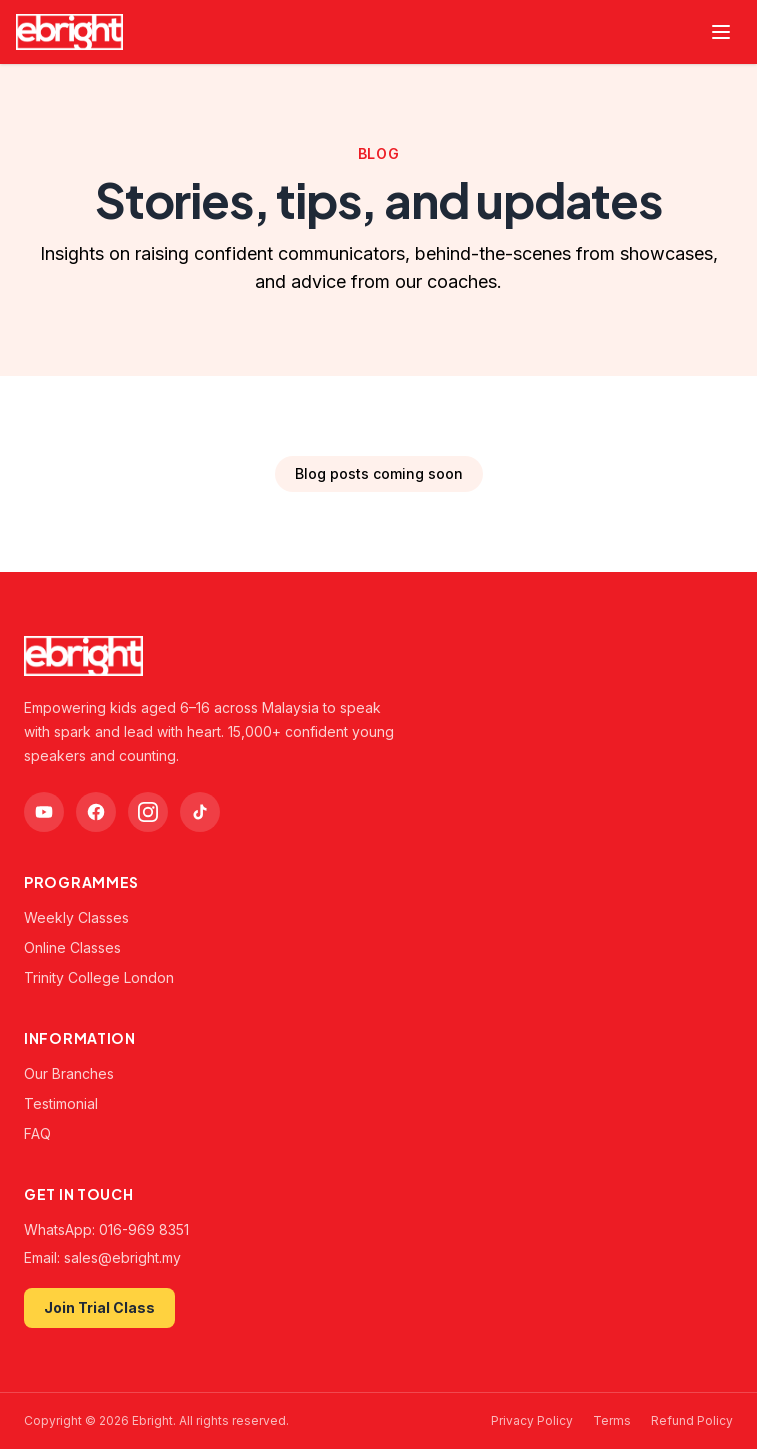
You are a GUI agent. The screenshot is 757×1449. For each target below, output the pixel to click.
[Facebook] (96, 812)
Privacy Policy (532, 1420)
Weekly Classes (76, 917)
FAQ (37, 1133)
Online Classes (72, 947)
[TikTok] (200, 812)
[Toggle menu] (721, 32)
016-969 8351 (144, 1229)
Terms (612, 1420)
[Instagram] (148, 812)
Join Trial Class (99, 1307)
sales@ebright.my (122, 1257)
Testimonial (61, 1103)
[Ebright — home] (69, 32)
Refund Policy (692, 1420)
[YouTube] (44, 812)
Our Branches (69, 1073)
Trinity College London (99, 977)
